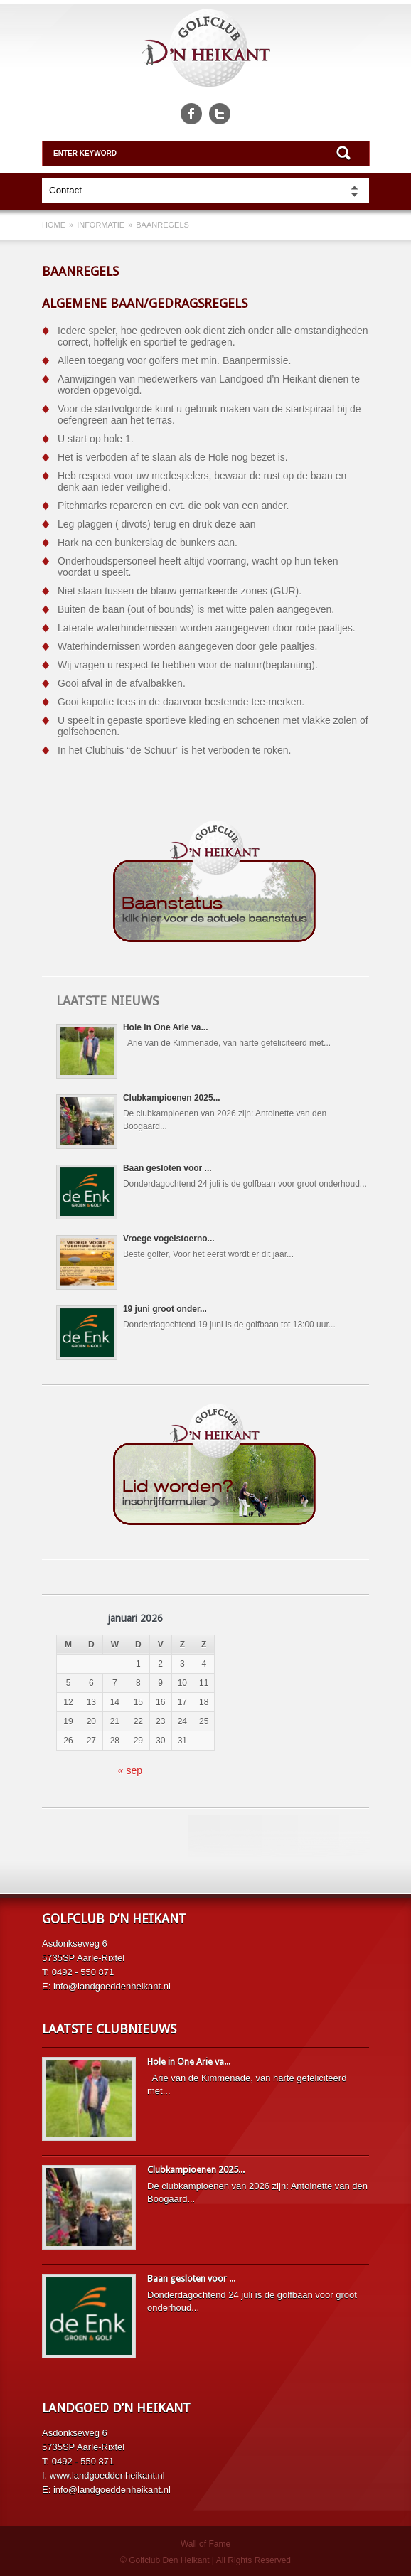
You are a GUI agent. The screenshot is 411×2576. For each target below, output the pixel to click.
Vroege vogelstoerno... (169, 1239)
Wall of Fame (205, 2544)
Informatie (100, 224)
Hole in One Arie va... (165, 1027)
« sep (130, 1770)
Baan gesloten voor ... (167, 1168)
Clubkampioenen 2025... (171, 1098)
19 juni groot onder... (165, 1309)
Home (53, 224)
